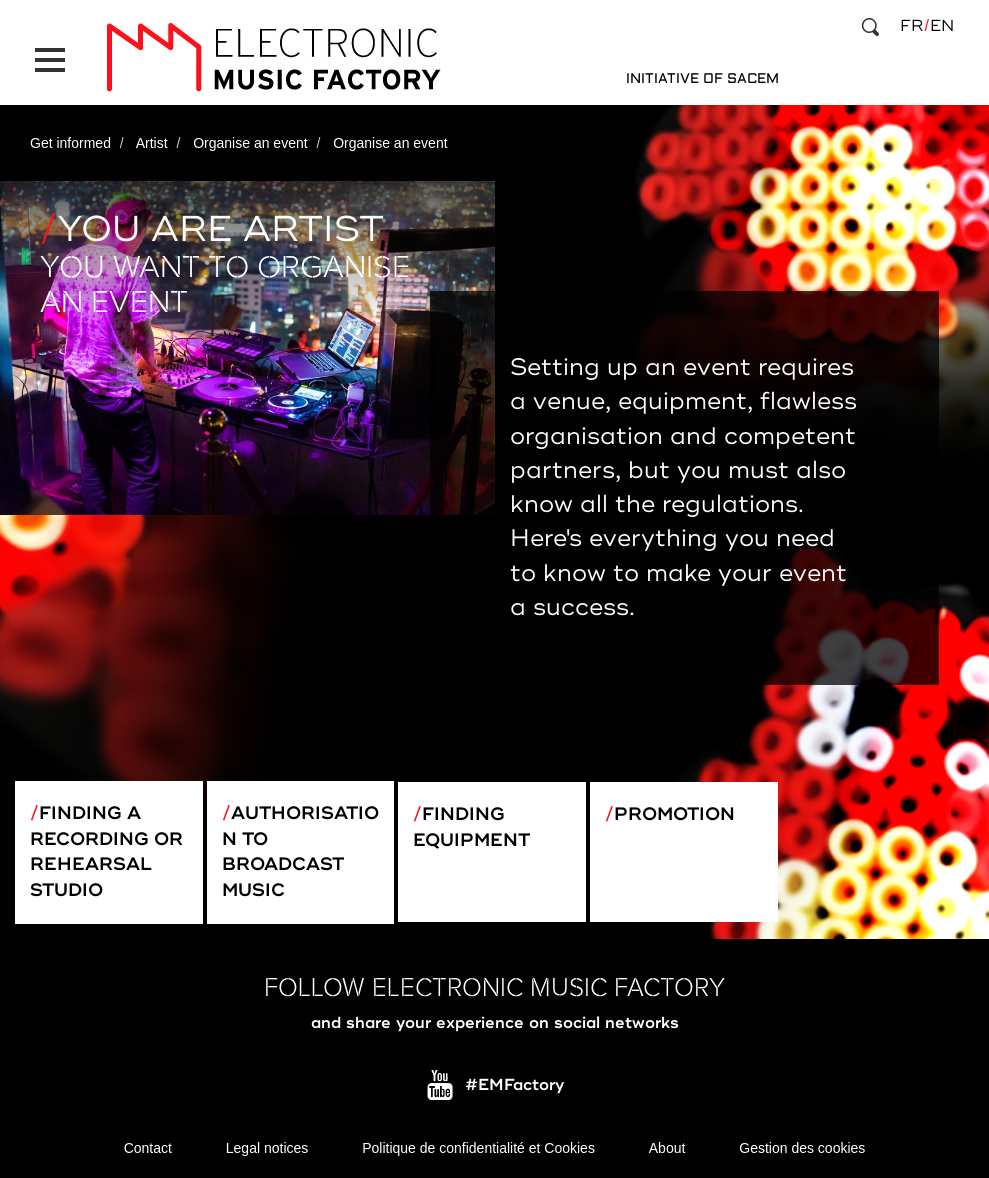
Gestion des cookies (802, 1148)
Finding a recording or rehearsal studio (106, 851)
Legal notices (267, 1148)
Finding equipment (471, 827)
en (942, 26)
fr (911, 26)
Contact (148, 1148)
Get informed (70, 143)
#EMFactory (514, 1086)
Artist (152, 143)
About (667, 1148)
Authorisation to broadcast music (300, 851)
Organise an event (250, 143)
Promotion (674, 814)
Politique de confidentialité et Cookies (478, 1148)
